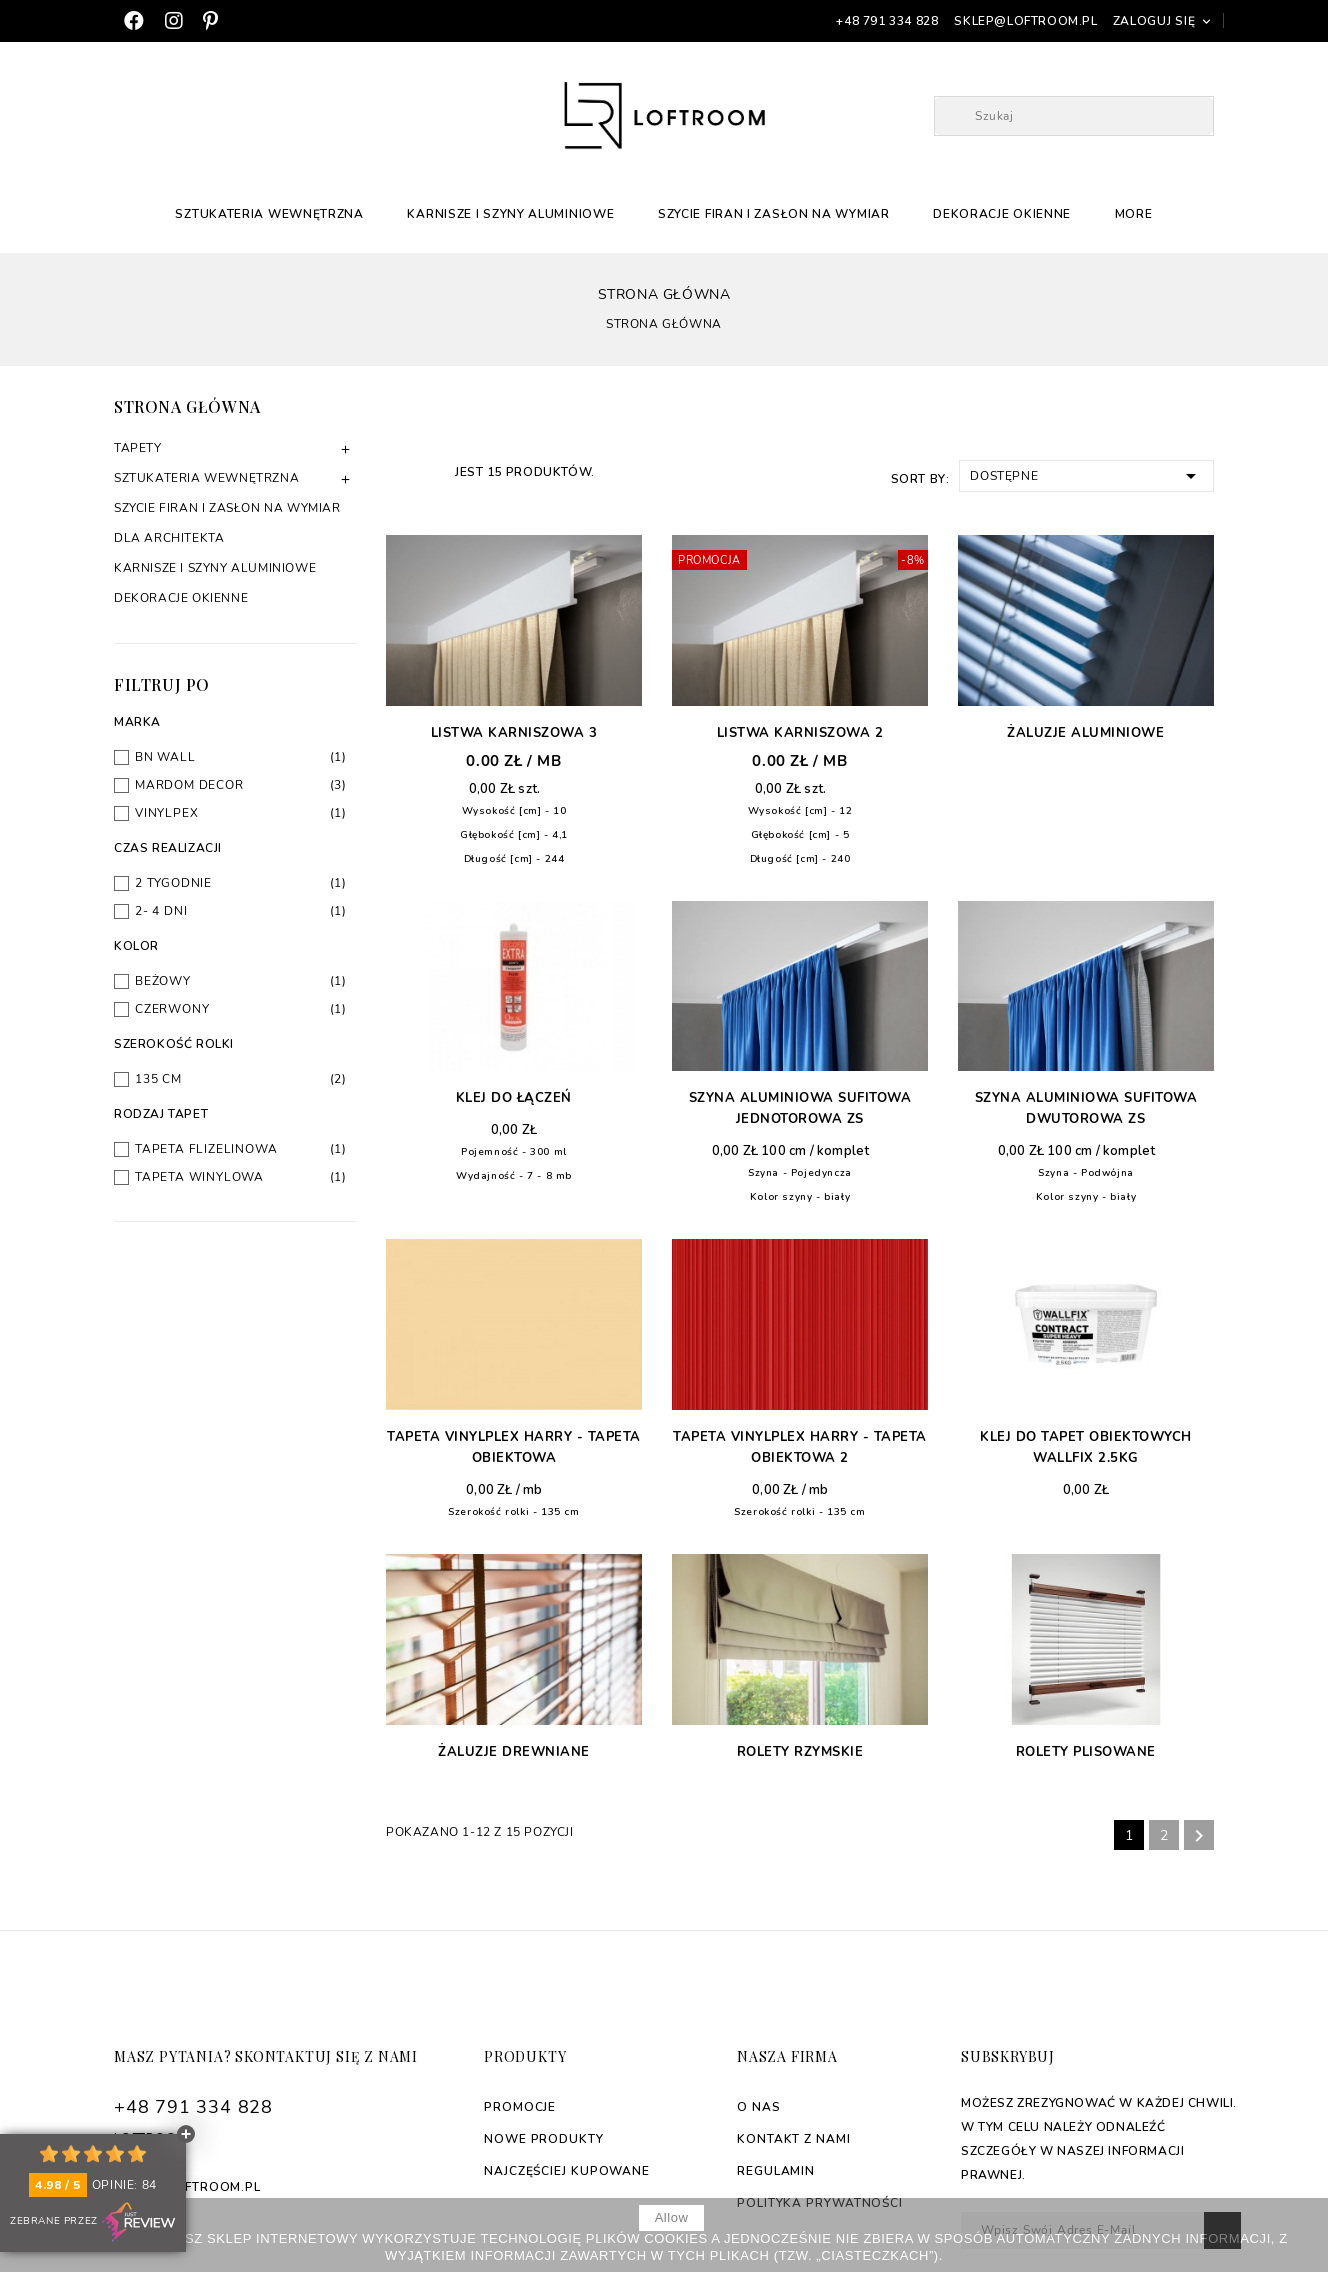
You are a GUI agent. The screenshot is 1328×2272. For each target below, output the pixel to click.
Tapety (138, 448)
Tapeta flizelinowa (241, 1149)
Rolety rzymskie (800, 1752)
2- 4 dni (241, 911)
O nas (759, 2107)
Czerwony (241, 1009)
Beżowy (241, 981)
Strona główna (187, 406)
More (1134, 214)
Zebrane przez (93, 2222)
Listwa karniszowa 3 (514, 733)
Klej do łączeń (514, 1098)
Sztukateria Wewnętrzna (269, 214)
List (429, 471)
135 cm (241, 1079)
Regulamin (776, 2171)
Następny (1199, 1836)
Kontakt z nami (794, 2139)
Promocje (520, 2107)
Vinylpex (241, 813)
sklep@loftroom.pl (1025, 21)
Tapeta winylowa (241, 1177)
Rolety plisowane (1086, 1752)
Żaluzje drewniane (514, 1752)
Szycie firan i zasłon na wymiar (774, 214)
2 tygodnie (241, 883)
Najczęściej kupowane (567, 2171)
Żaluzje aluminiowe (1085, 733)
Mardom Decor (241, 785)
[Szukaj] (1074, 116)
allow (672, 2217)
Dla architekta (169, 538)
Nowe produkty (544, 2139)
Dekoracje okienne (1002, 214)
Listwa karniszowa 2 (800, 733)
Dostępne (1086, 474)
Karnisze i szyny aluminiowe (510, 214)
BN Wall (241, 757)
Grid (397, 471)
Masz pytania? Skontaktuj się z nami (266, 2056)
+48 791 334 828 (887, 21)
